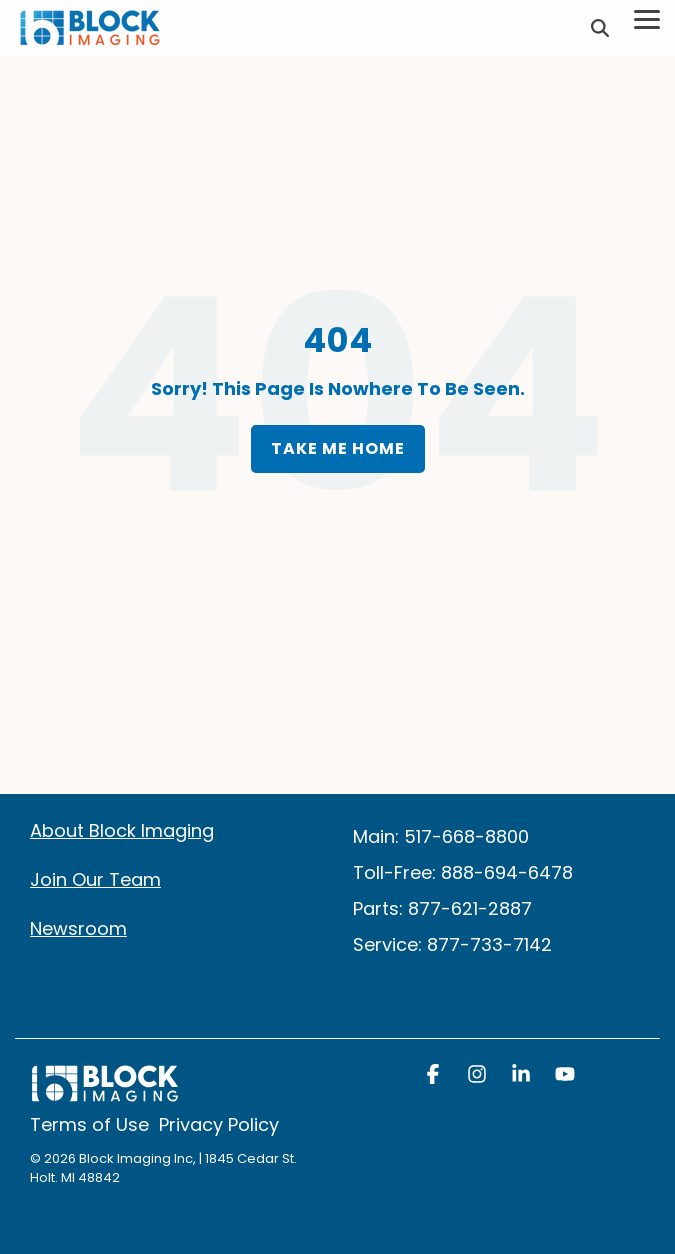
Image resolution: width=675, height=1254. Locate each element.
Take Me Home (338, 448)
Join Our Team (95, 879)
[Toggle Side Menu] (647, 18)
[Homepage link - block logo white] (105, 1093)
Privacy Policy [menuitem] (219, 1125)
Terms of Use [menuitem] (89, 1125)
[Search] (600, 28)
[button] (435, 1076)
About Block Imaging (122, 830)
